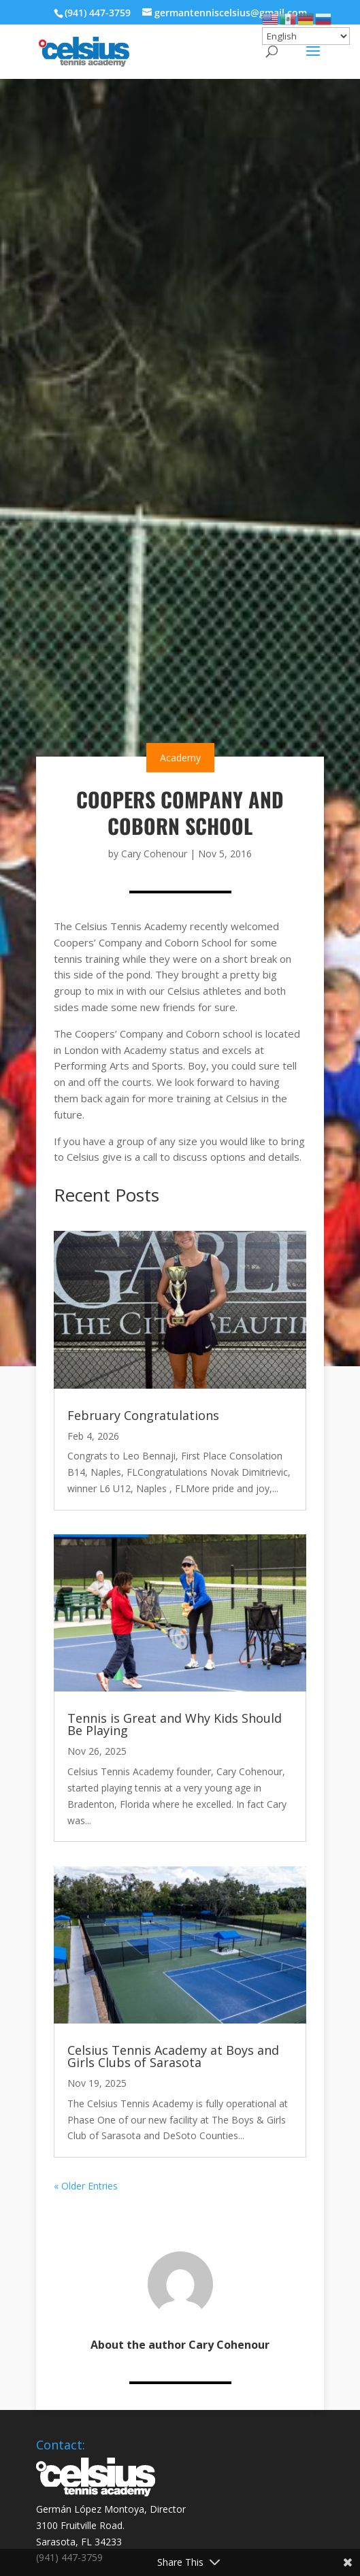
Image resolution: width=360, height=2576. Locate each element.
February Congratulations (143, 1415)
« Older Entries (86, 2185)
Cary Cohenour (154, 853)
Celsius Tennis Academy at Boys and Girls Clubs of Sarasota (173, 2056)
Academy (180, 757)
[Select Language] (306, 36)
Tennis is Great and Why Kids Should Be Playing (174, 1724)
